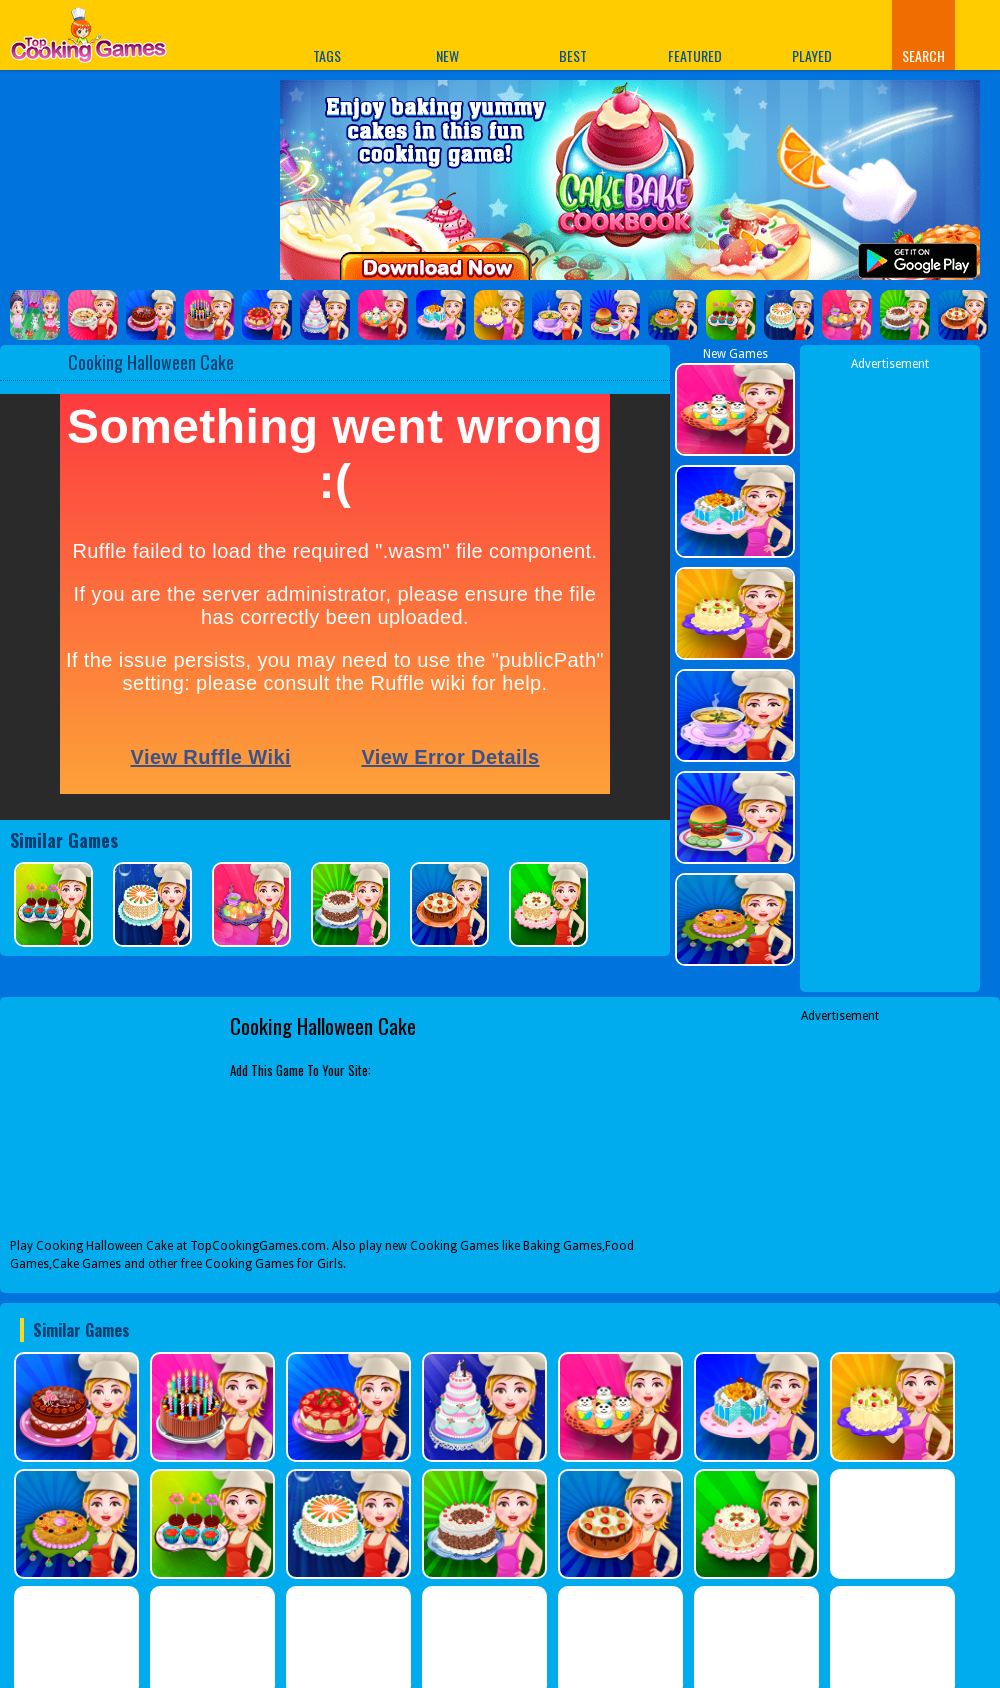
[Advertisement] (840, 1150)
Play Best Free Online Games (88, 40)
